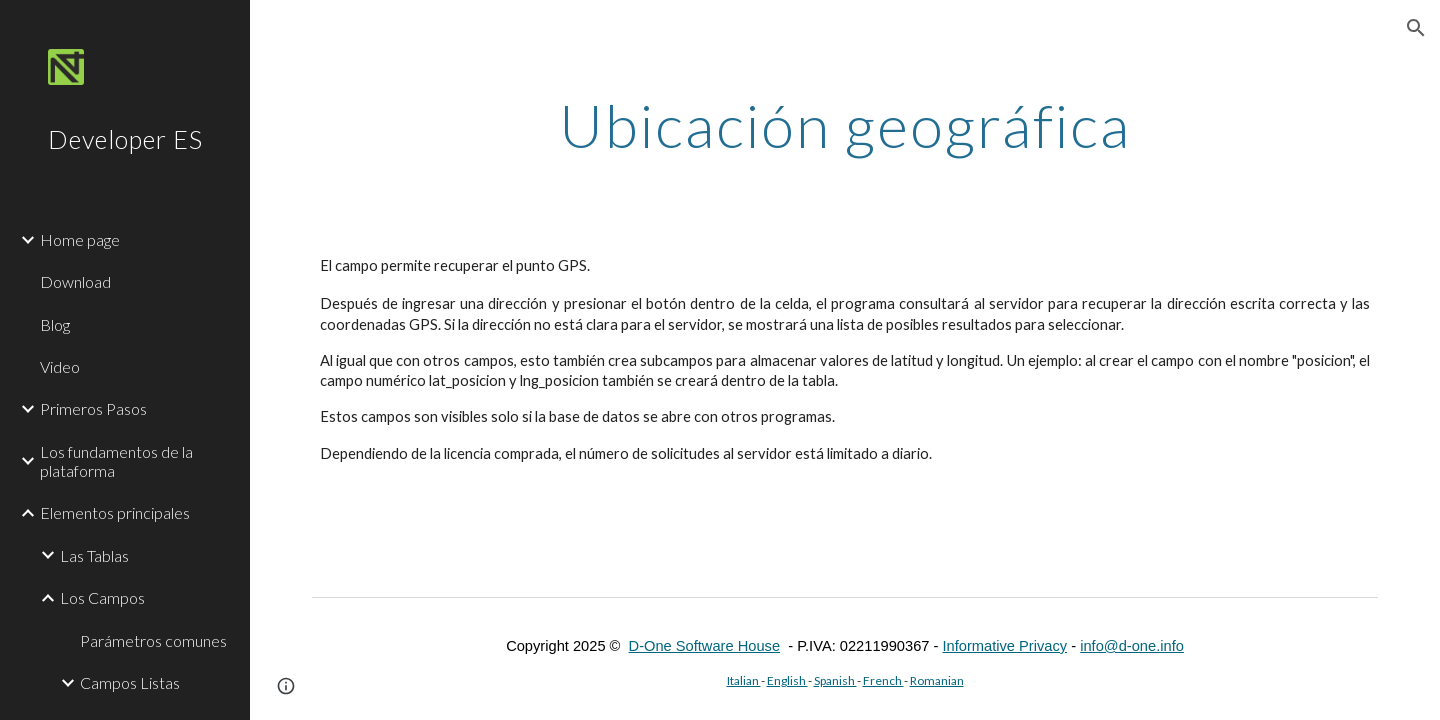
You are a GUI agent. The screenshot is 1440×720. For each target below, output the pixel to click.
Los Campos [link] (102, 597)
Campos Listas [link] (130, 682)
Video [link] (60, 366)
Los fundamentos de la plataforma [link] (116, 461)
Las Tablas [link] (94, 555)
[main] (845, 125)
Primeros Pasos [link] (93, 408)
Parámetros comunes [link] (153, 640)
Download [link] (75, 281)
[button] (1416, 28)
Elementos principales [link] (115, 512)
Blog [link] (55, 324)
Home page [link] (80, 239)
